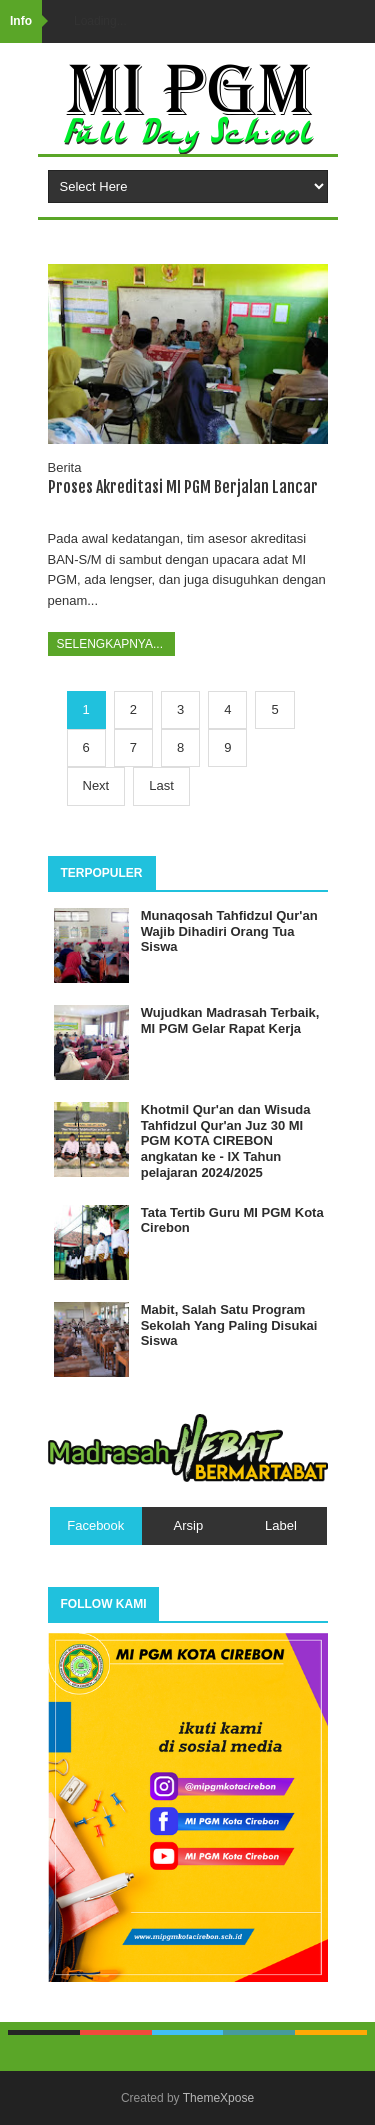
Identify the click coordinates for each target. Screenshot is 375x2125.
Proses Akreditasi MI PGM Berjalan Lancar (183, 487)
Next (96, 785)
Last (161, 785)
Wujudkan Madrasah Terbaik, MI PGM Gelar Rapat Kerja (230, 1020)
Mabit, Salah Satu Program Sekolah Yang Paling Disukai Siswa (229, 1325)
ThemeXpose (218, 2098)
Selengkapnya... (112, 644)
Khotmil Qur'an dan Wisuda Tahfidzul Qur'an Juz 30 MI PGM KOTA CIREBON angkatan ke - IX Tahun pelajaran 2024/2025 (226, 1140)
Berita (65, 467)
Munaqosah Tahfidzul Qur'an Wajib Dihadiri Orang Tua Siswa (229, 931)
